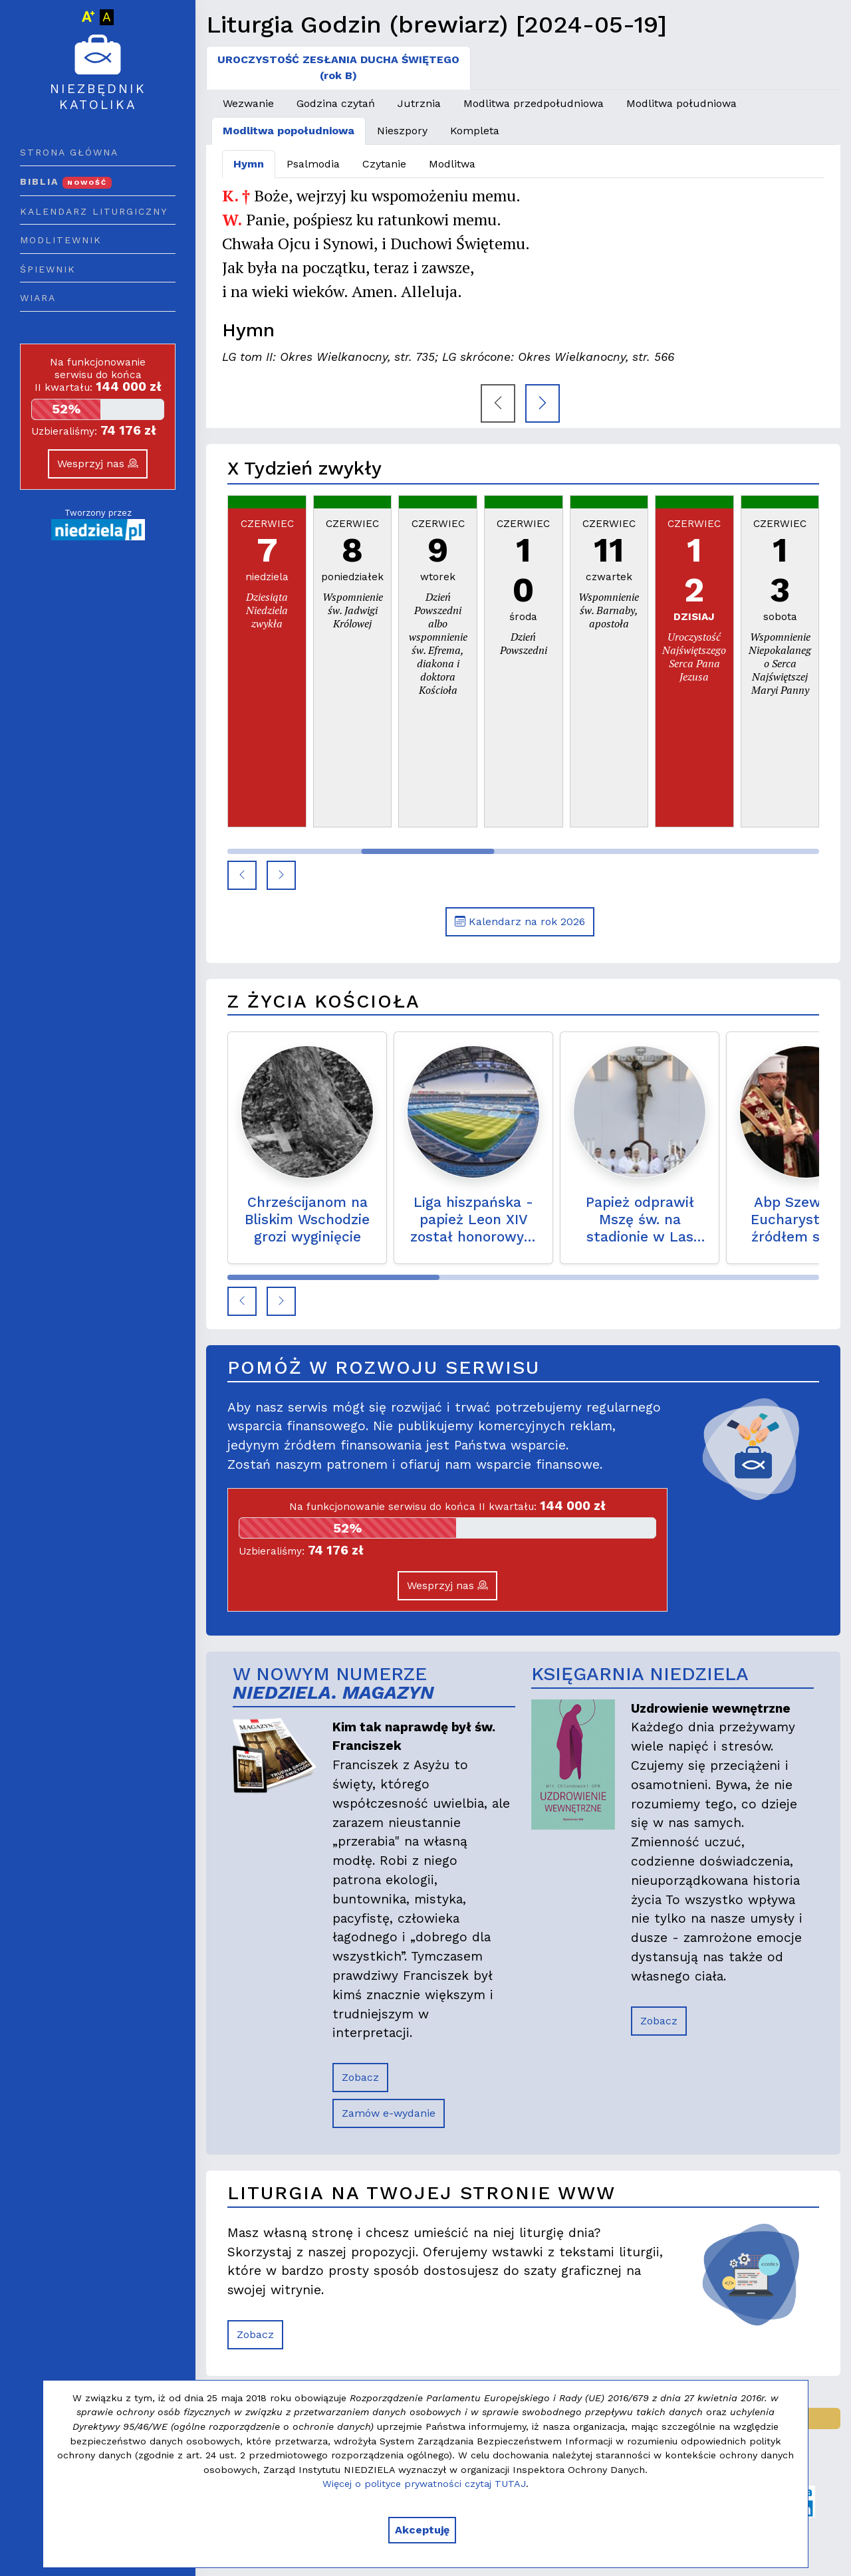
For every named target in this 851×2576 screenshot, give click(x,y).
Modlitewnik (61, 240)
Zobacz (360, 2077)
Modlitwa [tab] (452, 164)
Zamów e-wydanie (388, 2113)
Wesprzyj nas (97, 463)
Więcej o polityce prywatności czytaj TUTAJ (424, 2483)
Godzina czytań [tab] (336, 103)
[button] (242, 875)
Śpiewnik (48, 269)
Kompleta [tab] (474, 130)
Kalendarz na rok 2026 (520, 921)
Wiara (38, 297)
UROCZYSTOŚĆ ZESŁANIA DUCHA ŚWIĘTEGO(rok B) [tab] (338, 67)
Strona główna (69, 152)
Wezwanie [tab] (248, 103)
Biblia (66, 181)
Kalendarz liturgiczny (94, 211)
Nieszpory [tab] (402, 130)
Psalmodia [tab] (313, 164)
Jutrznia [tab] (419, 103)
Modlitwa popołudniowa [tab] (288, 130)
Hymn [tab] (248, 164)
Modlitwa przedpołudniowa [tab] (533, 103)
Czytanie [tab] (384, 164)
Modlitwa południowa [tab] (681, 103)
